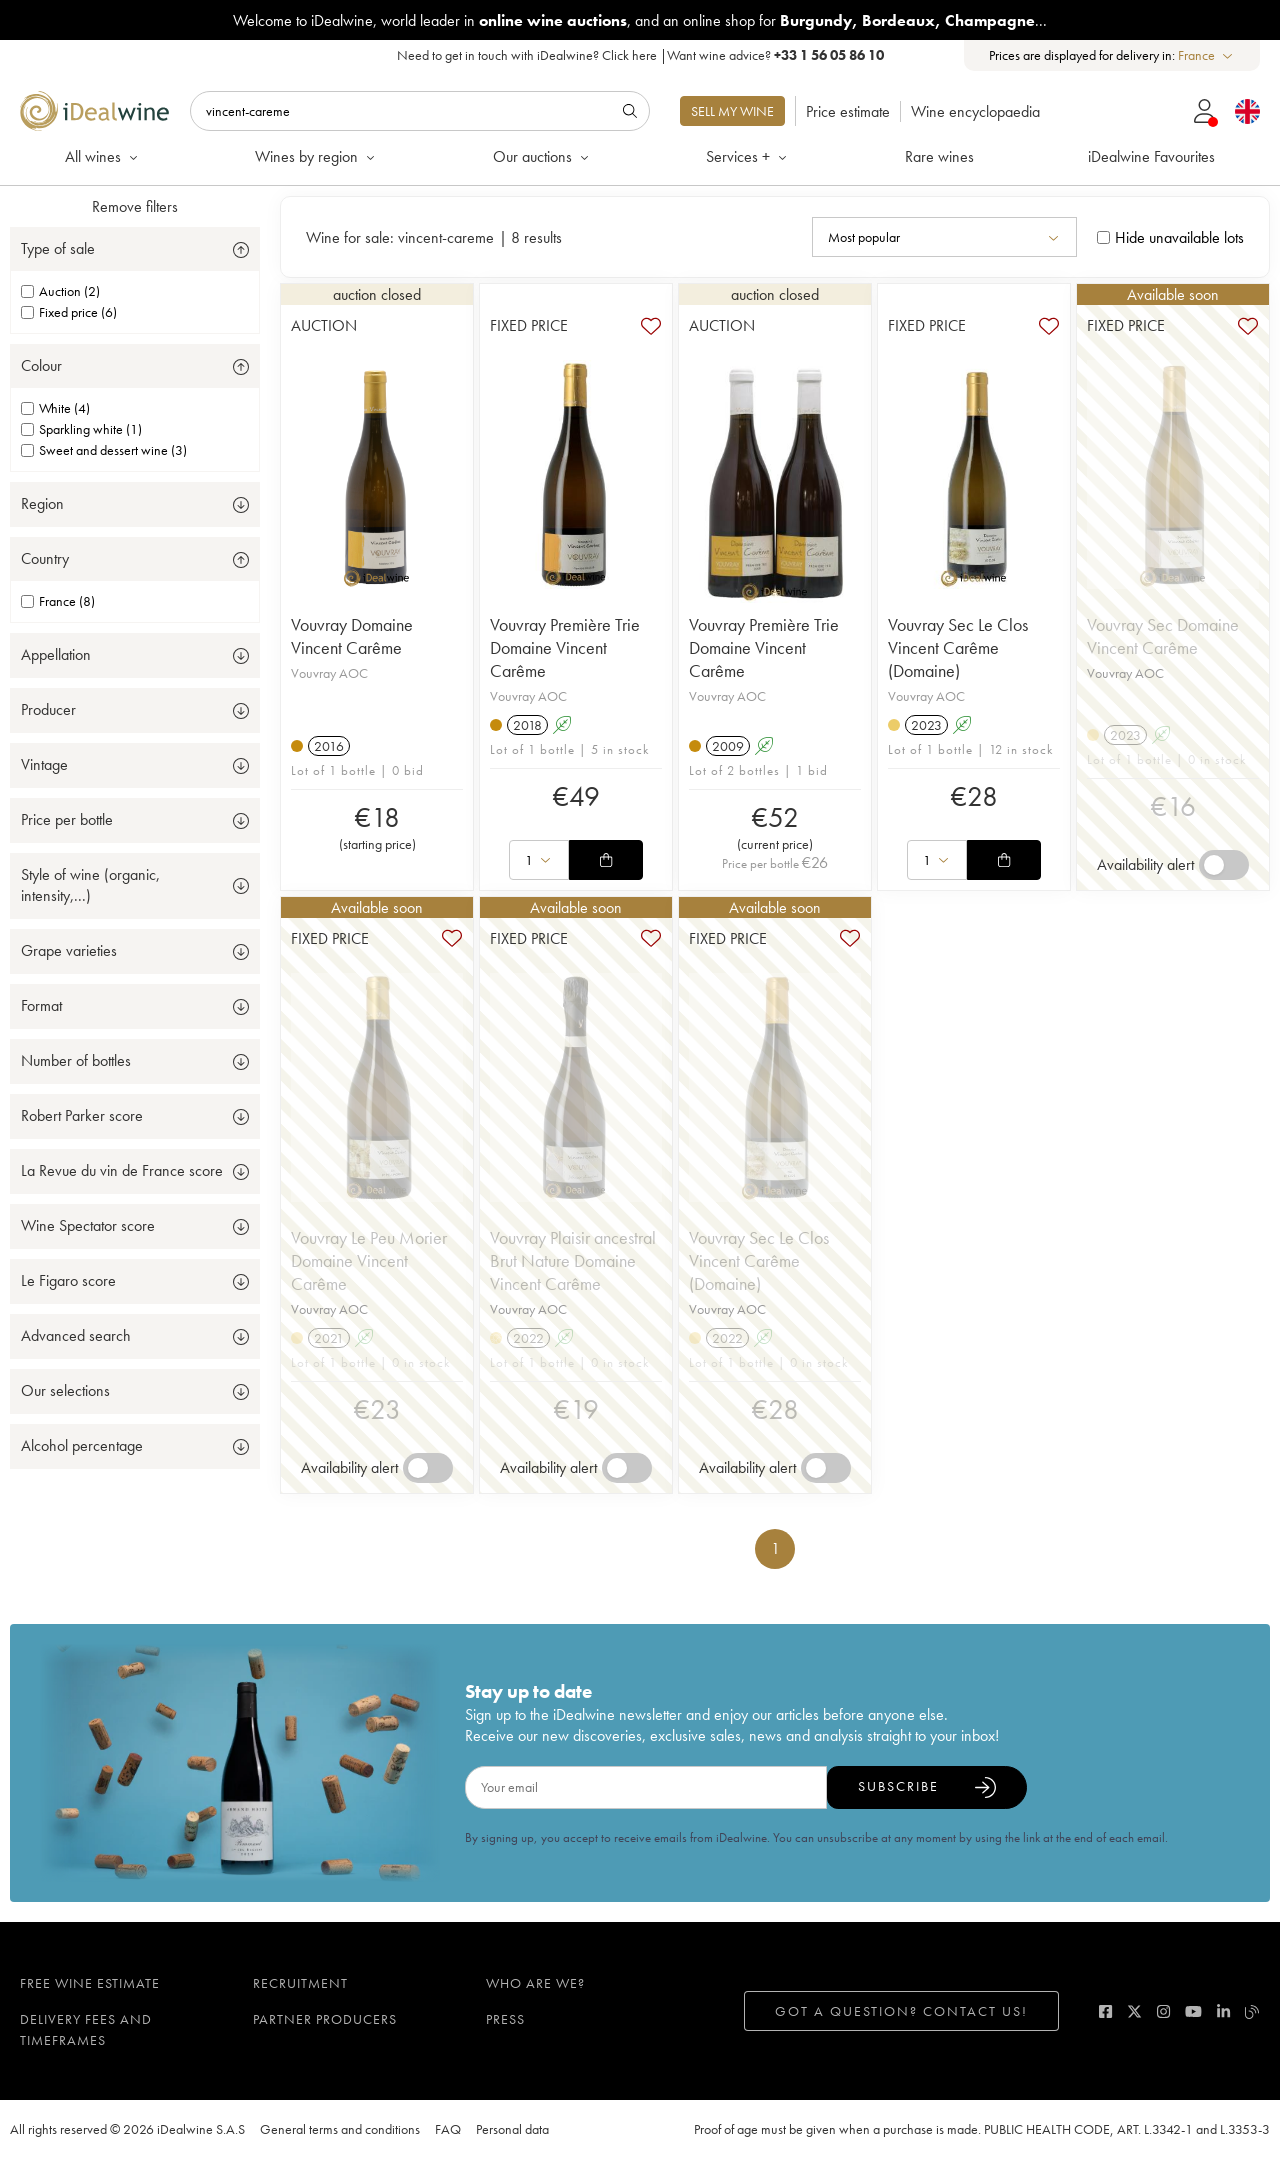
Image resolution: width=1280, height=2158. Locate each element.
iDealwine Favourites (1151, 156)
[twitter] (1134, 2011)
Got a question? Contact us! (901, 2011)
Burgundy (816, 20)
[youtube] (1193, 2011)
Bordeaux (898, 20)
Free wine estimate (90, 1983)
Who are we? (535, 1983)
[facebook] (1105, 2011)
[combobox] (1206, 55)
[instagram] (1163, 2011)
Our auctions (542, 156)
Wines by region (316, 156)
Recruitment (300, 1983)
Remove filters (135, 206)
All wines (103, 156)
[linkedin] (1223, 2011)
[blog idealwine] (1252, 2011)
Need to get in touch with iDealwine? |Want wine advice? (640, 55)
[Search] (420, 111)
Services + (748, 156)
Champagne (990, 20)
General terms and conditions (340, 2129)
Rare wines (939, 156)
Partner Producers (325, 2019)
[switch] (1224, 865)
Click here (629, 55)
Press (505, 2019)
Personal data (512, 2129)
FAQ (448, 2129)
